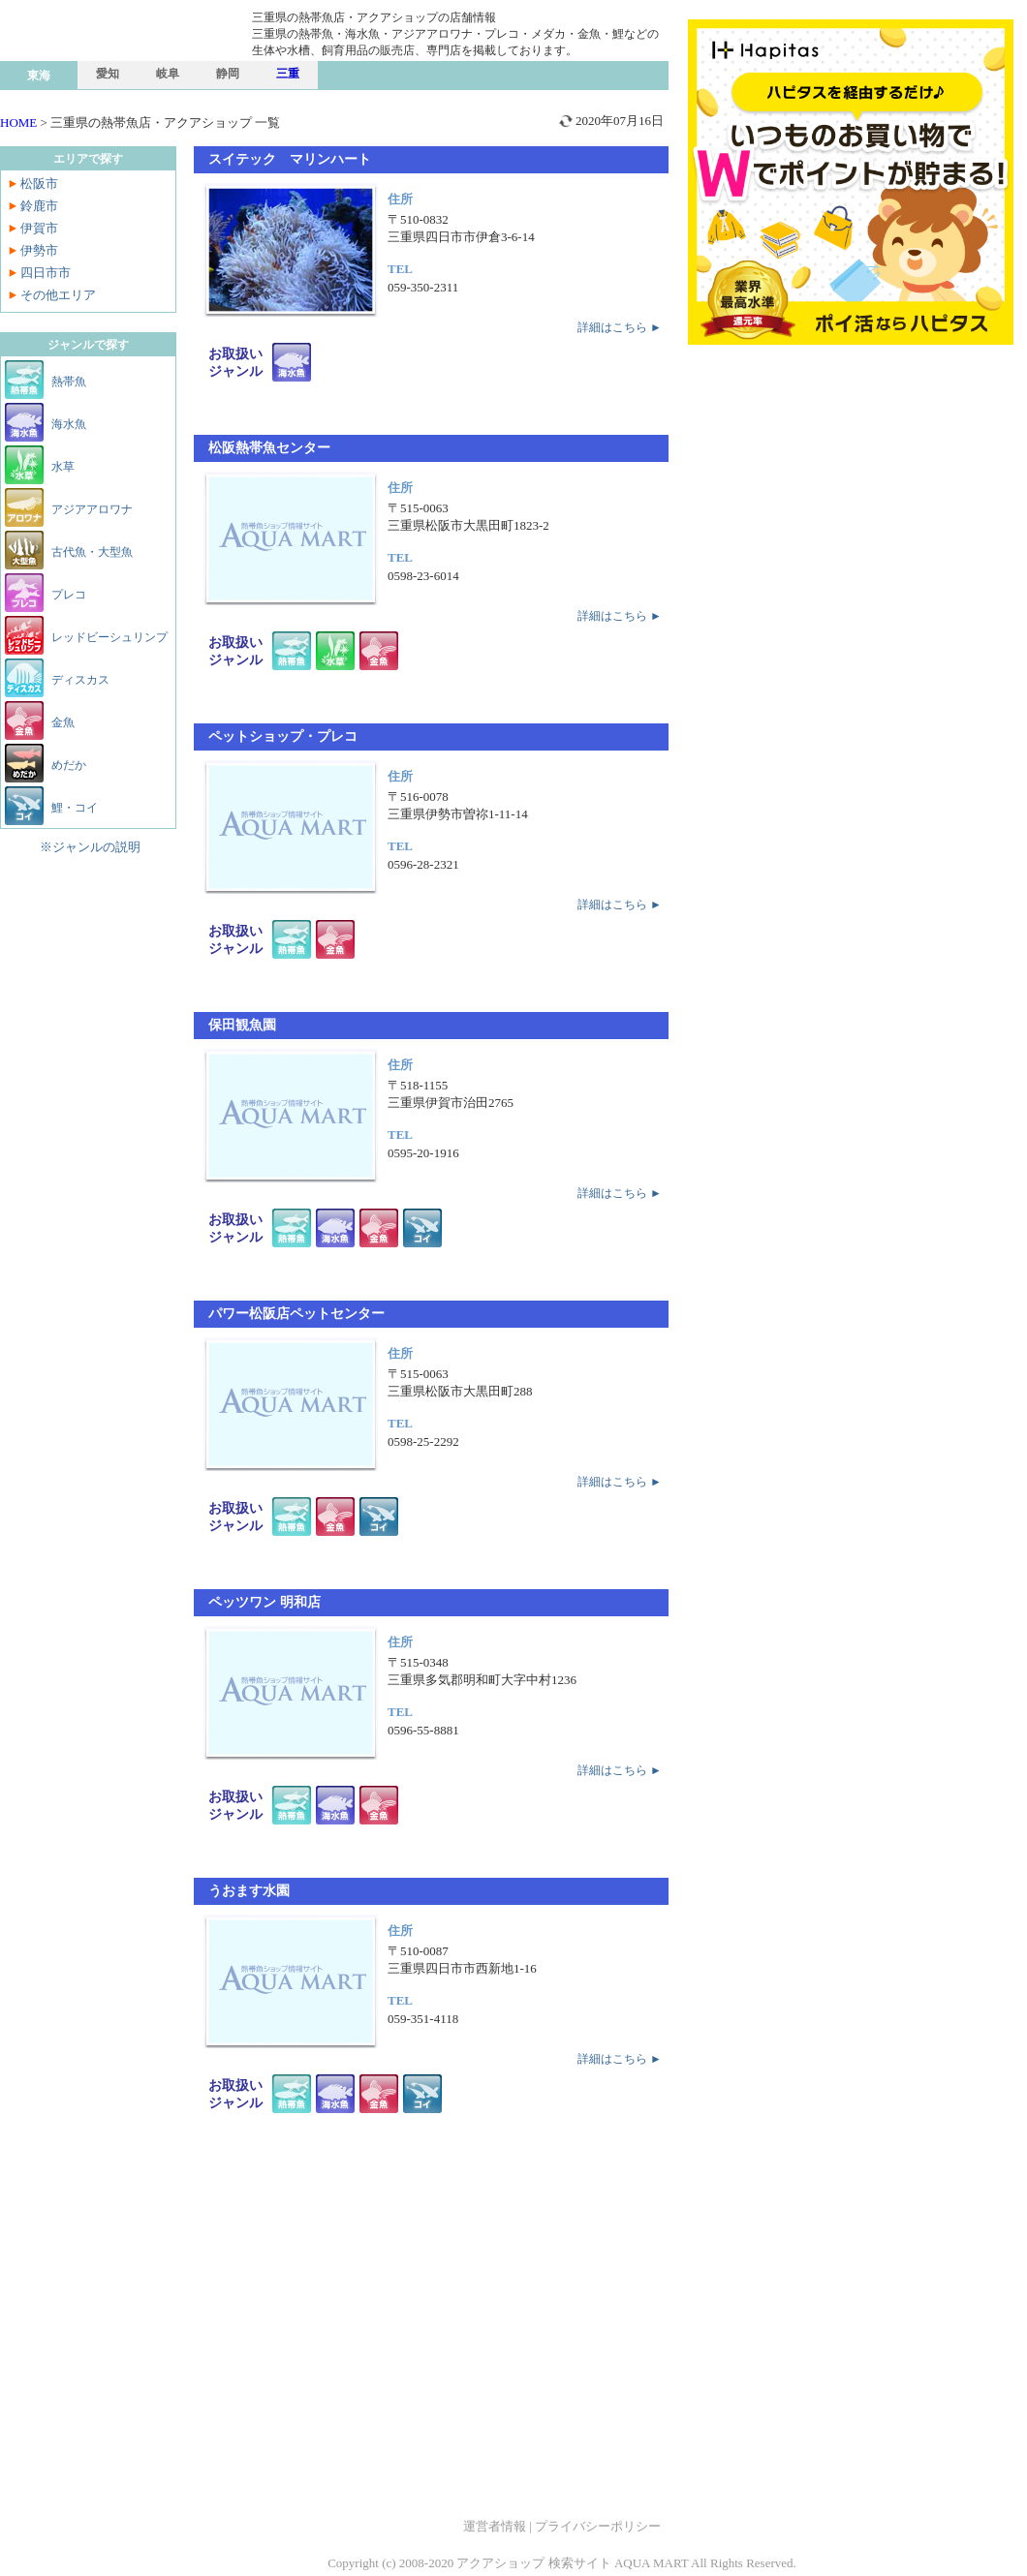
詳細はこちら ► (619, 327)
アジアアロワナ (92, 509)
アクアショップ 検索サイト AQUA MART (572, 2563)
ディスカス (80, 680)
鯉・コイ (74, 807)
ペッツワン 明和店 (264, 1602)
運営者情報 (494, 2526)
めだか (68, 765)
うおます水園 (249, 1891)
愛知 (107, 73)
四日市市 (45, 272)
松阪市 (39, 183)
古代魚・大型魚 (92, 552)
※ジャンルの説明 (90, 847)
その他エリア (58, 295)
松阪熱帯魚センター (269, 448)
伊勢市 (39, 250)
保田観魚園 (242, 1025)
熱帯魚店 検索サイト (145, 71)
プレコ (68, 594)
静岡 (227, 73)
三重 (287, 73)
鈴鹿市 (39, 206)
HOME (18, 122)
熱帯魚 (68, 381)
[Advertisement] (431, 2332)
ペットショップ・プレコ (283, 736)
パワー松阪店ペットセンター (296, 1313)
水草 (63, 467)
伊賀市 (39, 228)
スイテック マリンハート (289, 159)
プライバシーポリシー (598, 2526)
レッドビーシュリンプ (109, 637)
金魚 (63, 722)
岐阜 (167, 73)
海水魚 (68, 424)
